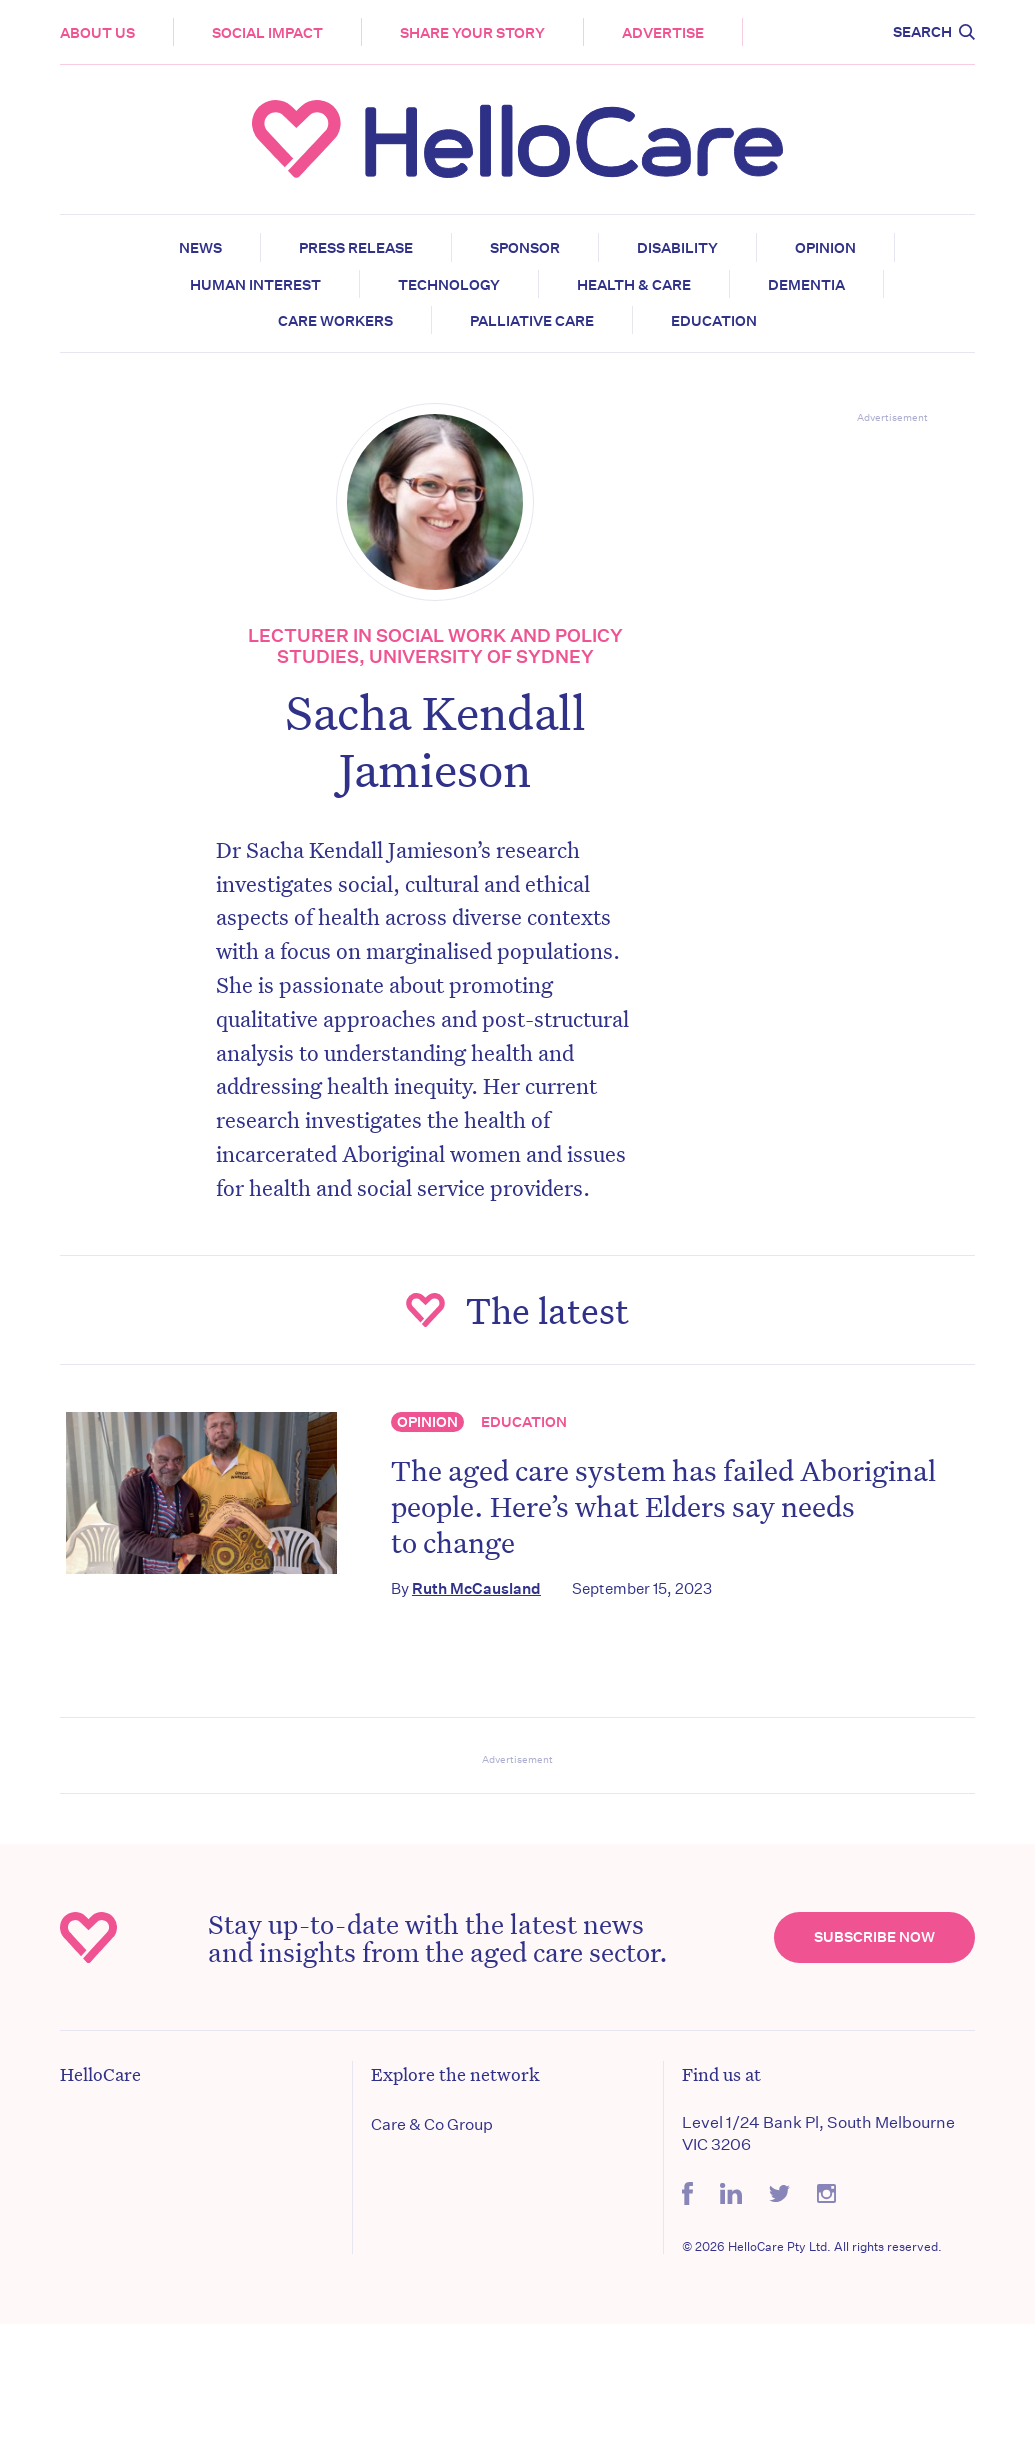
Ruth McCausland (476, 1588)
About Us (97, 33)
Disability (677, 248)
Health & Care (634, 285)
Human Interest (255, 285)
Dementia (806, 285)
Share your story (472, 33)
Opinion (825, 248)
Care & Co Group (432, 2124)
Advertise (663, 33)
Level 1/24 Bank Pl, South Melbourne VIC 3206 (818, 2133)
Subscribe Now (874, 1937)
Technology (449, 285)
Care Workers (335, 321)
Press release (356, 248)
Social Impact (267, 33)
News (200, 248)
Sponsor (525, 248)
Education (714, 321)
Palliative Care (532, 321)
